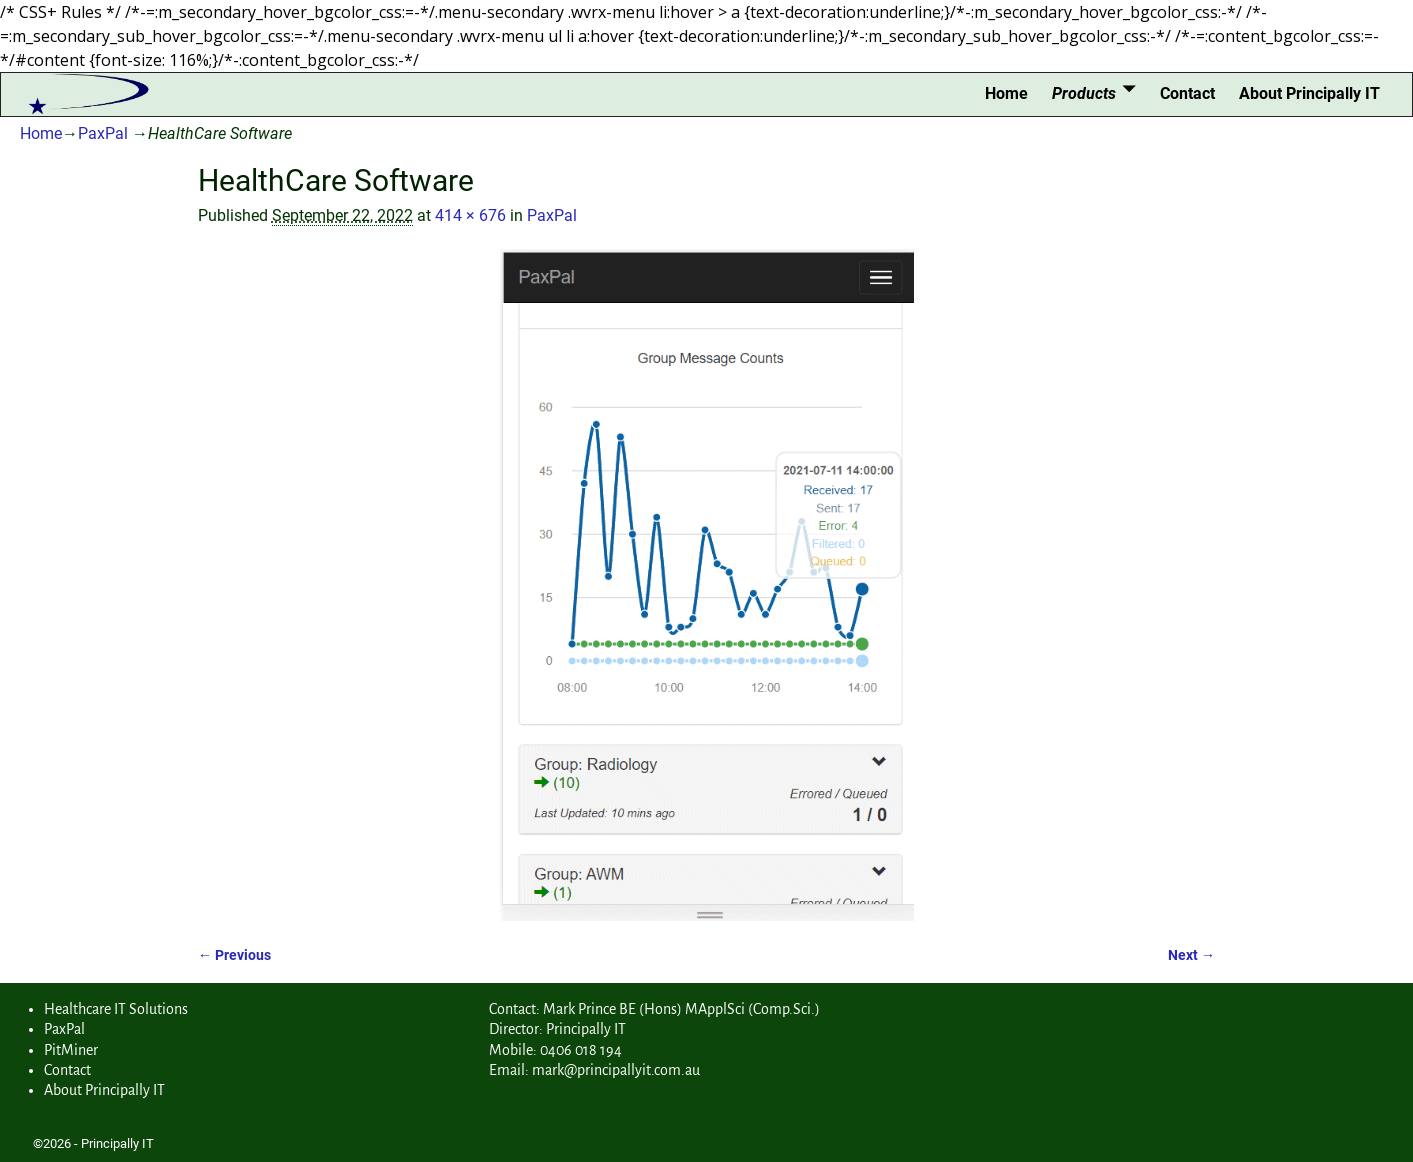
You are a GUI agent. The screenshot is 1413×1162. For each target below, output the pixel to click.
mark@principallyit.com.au (616, 1070)
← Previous (234, 955)
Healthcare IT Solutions (116, 1009)
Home (1006, 93)
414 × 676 (470, 215)
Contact (1187, 93)
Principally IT (117, 1143)
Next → (1191, 955)
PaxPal (103, 133)
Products (1084, 93)
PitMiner (71, 1050)
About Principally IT (1309, 93)
